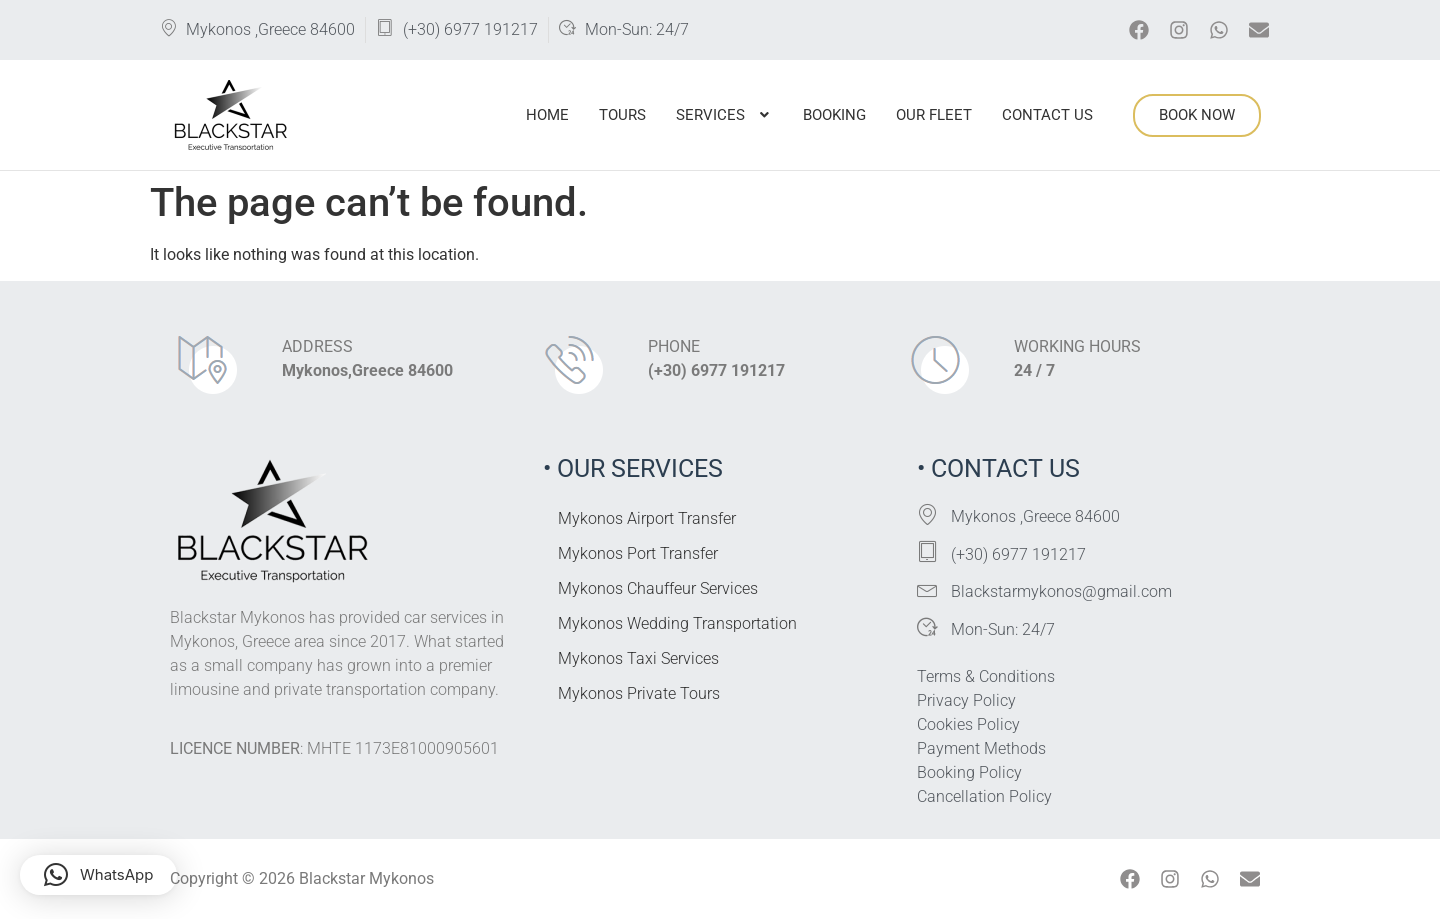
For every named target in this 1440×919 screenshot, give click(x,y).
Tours (622, 115)
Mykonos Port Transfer (638, 553)
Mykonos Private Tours (639, 693)
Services (724, 115)
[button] (724, 115)
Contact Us (1047, 115)
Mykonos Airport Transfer (647, 518)
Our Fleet (934, 115)
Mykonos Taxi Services (638, 658)
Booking (834, 115)
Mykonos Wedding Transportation (677, 623)
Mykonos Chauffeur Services (658, 588)
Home (547, 115)
